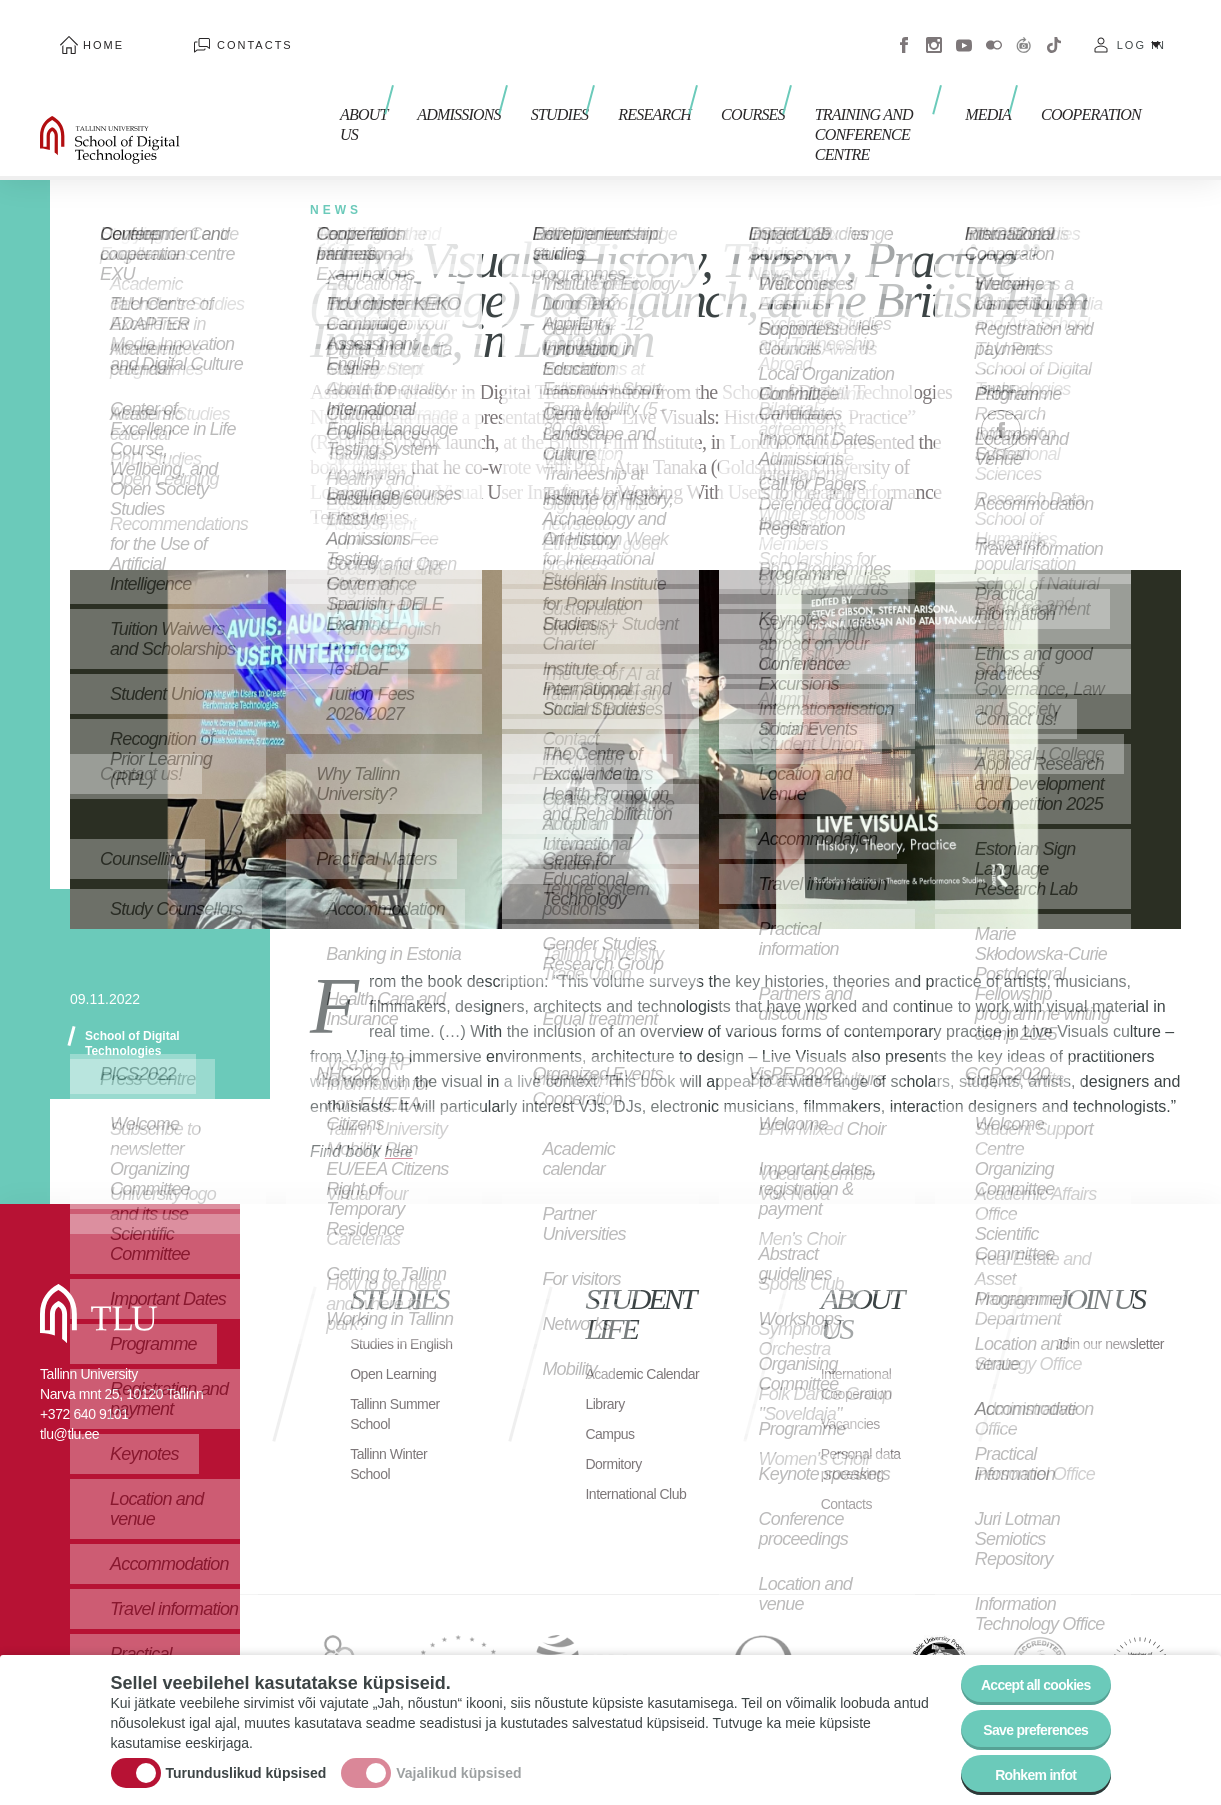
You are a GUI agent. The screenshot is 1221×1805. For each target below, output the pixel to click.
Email (1101, 390)
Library (607, 1383)
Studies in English (382, 1313)
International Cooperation (862, 1343)
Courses (701, 87)
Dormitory (617, 1443)
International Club (626, 1483)
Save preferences (1023, 1714)
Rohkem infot (1023, 1769)
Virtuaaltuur (1024, 30)
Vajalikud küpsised (458, 1758)
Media (998, 87)
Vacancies (855, 1383)
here (401, 1111)
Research (612, 87)
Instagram (934, 30)
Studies (528, 87)
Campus (613, 1413)
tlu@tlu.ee (69, 1394)
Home (83, 30)
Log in (1141, 30)
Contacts (195, 30)
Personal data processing (867, 1423)
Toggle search (1191, 100)
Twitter (1051, 390)
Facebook (904, 30)
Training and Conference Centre (851, 97)
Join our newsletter (1090, 1313)
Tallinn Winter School (394, 1443)
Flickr (994, 30)
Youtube (964, 30)
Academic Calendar (618, 1343)
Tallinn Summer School (401, 1393)
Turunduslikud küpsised (246, 1758)
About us (343, 97)
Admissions (437, 87)
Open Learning (399, 1353)
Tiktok (1054, 30)
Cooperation (1091, 87)
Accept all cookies (1022, 1659)
